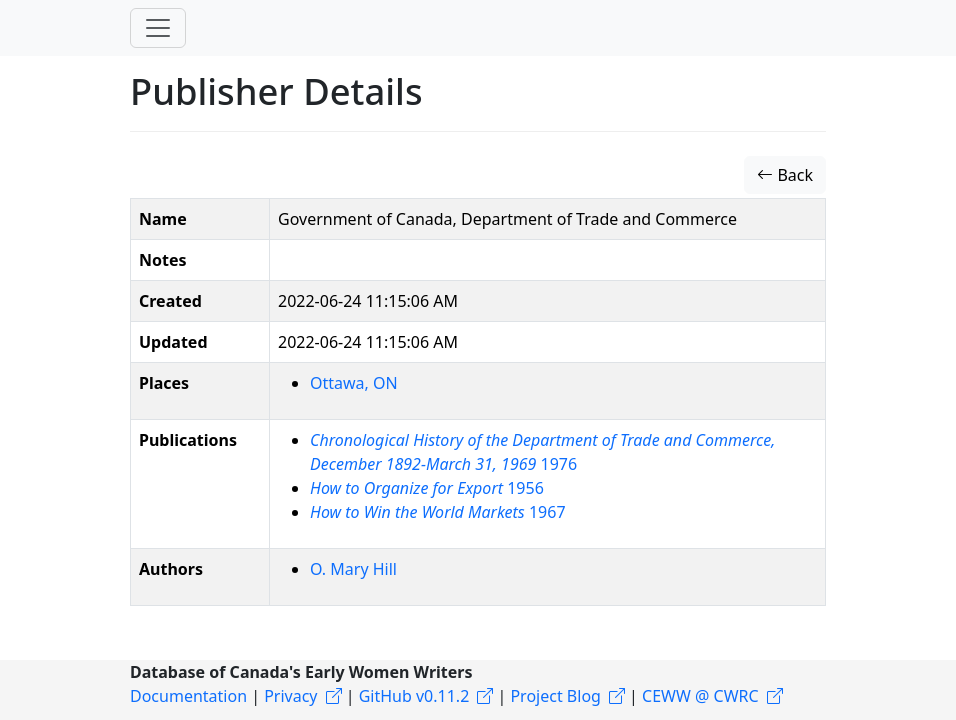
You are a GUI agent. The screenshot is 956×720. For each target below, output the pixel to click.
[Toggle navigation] (158, 28)
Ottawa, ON (354, 383)
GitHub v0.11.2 (414, 696)
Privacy (290, 696)
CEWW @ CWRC (700, 696)
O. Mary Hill (353, 569)
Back (785, 175)
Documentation (188, 696)
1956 (427, 488)
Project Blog (555, 696)
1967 (438, 512)
